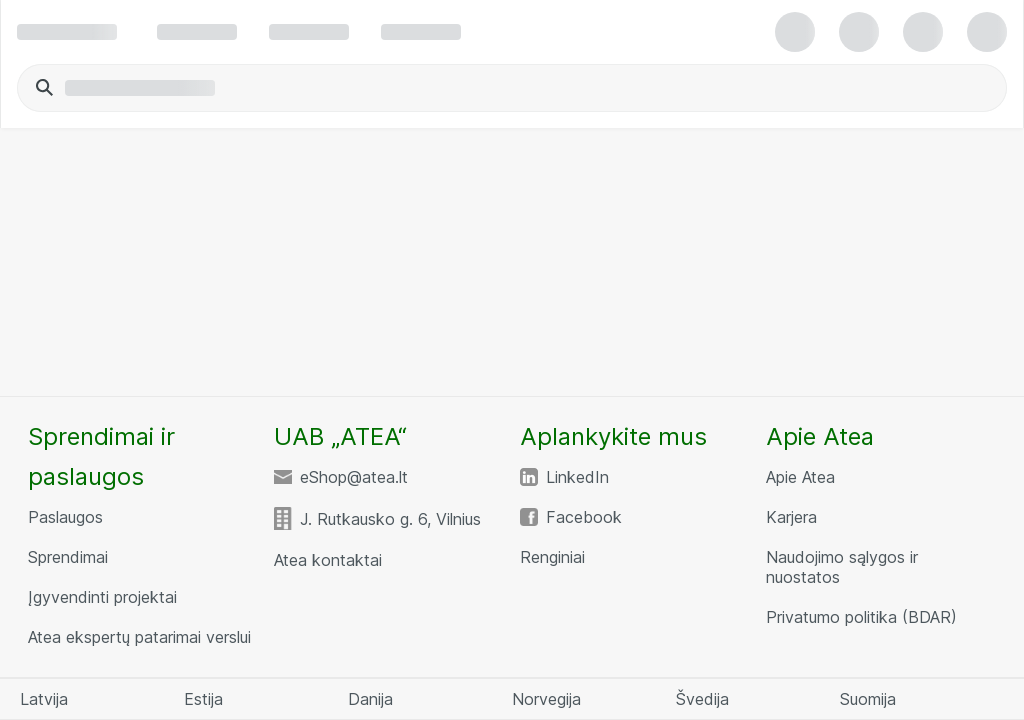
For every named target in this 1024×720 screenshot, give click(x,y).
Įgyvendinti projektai (102, 597)
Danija (370, 699)
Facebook (584, 517)
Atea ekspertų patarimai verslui (139, 637)
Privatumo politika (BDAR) (861, 617)
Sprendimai (68, 557)
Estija (203, 699)
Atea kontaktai (328, 560)
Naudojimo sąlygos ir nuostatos (842, 567)
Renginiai (552, 557)
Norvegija (546, 699)
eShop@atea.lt (354, 477)
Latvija (44, 699)
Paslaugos (65, 517)
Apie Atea (800, 477)
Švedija (702, 699)
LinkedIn (577, 477)
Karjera (791, 517)
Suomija (868, 699)
